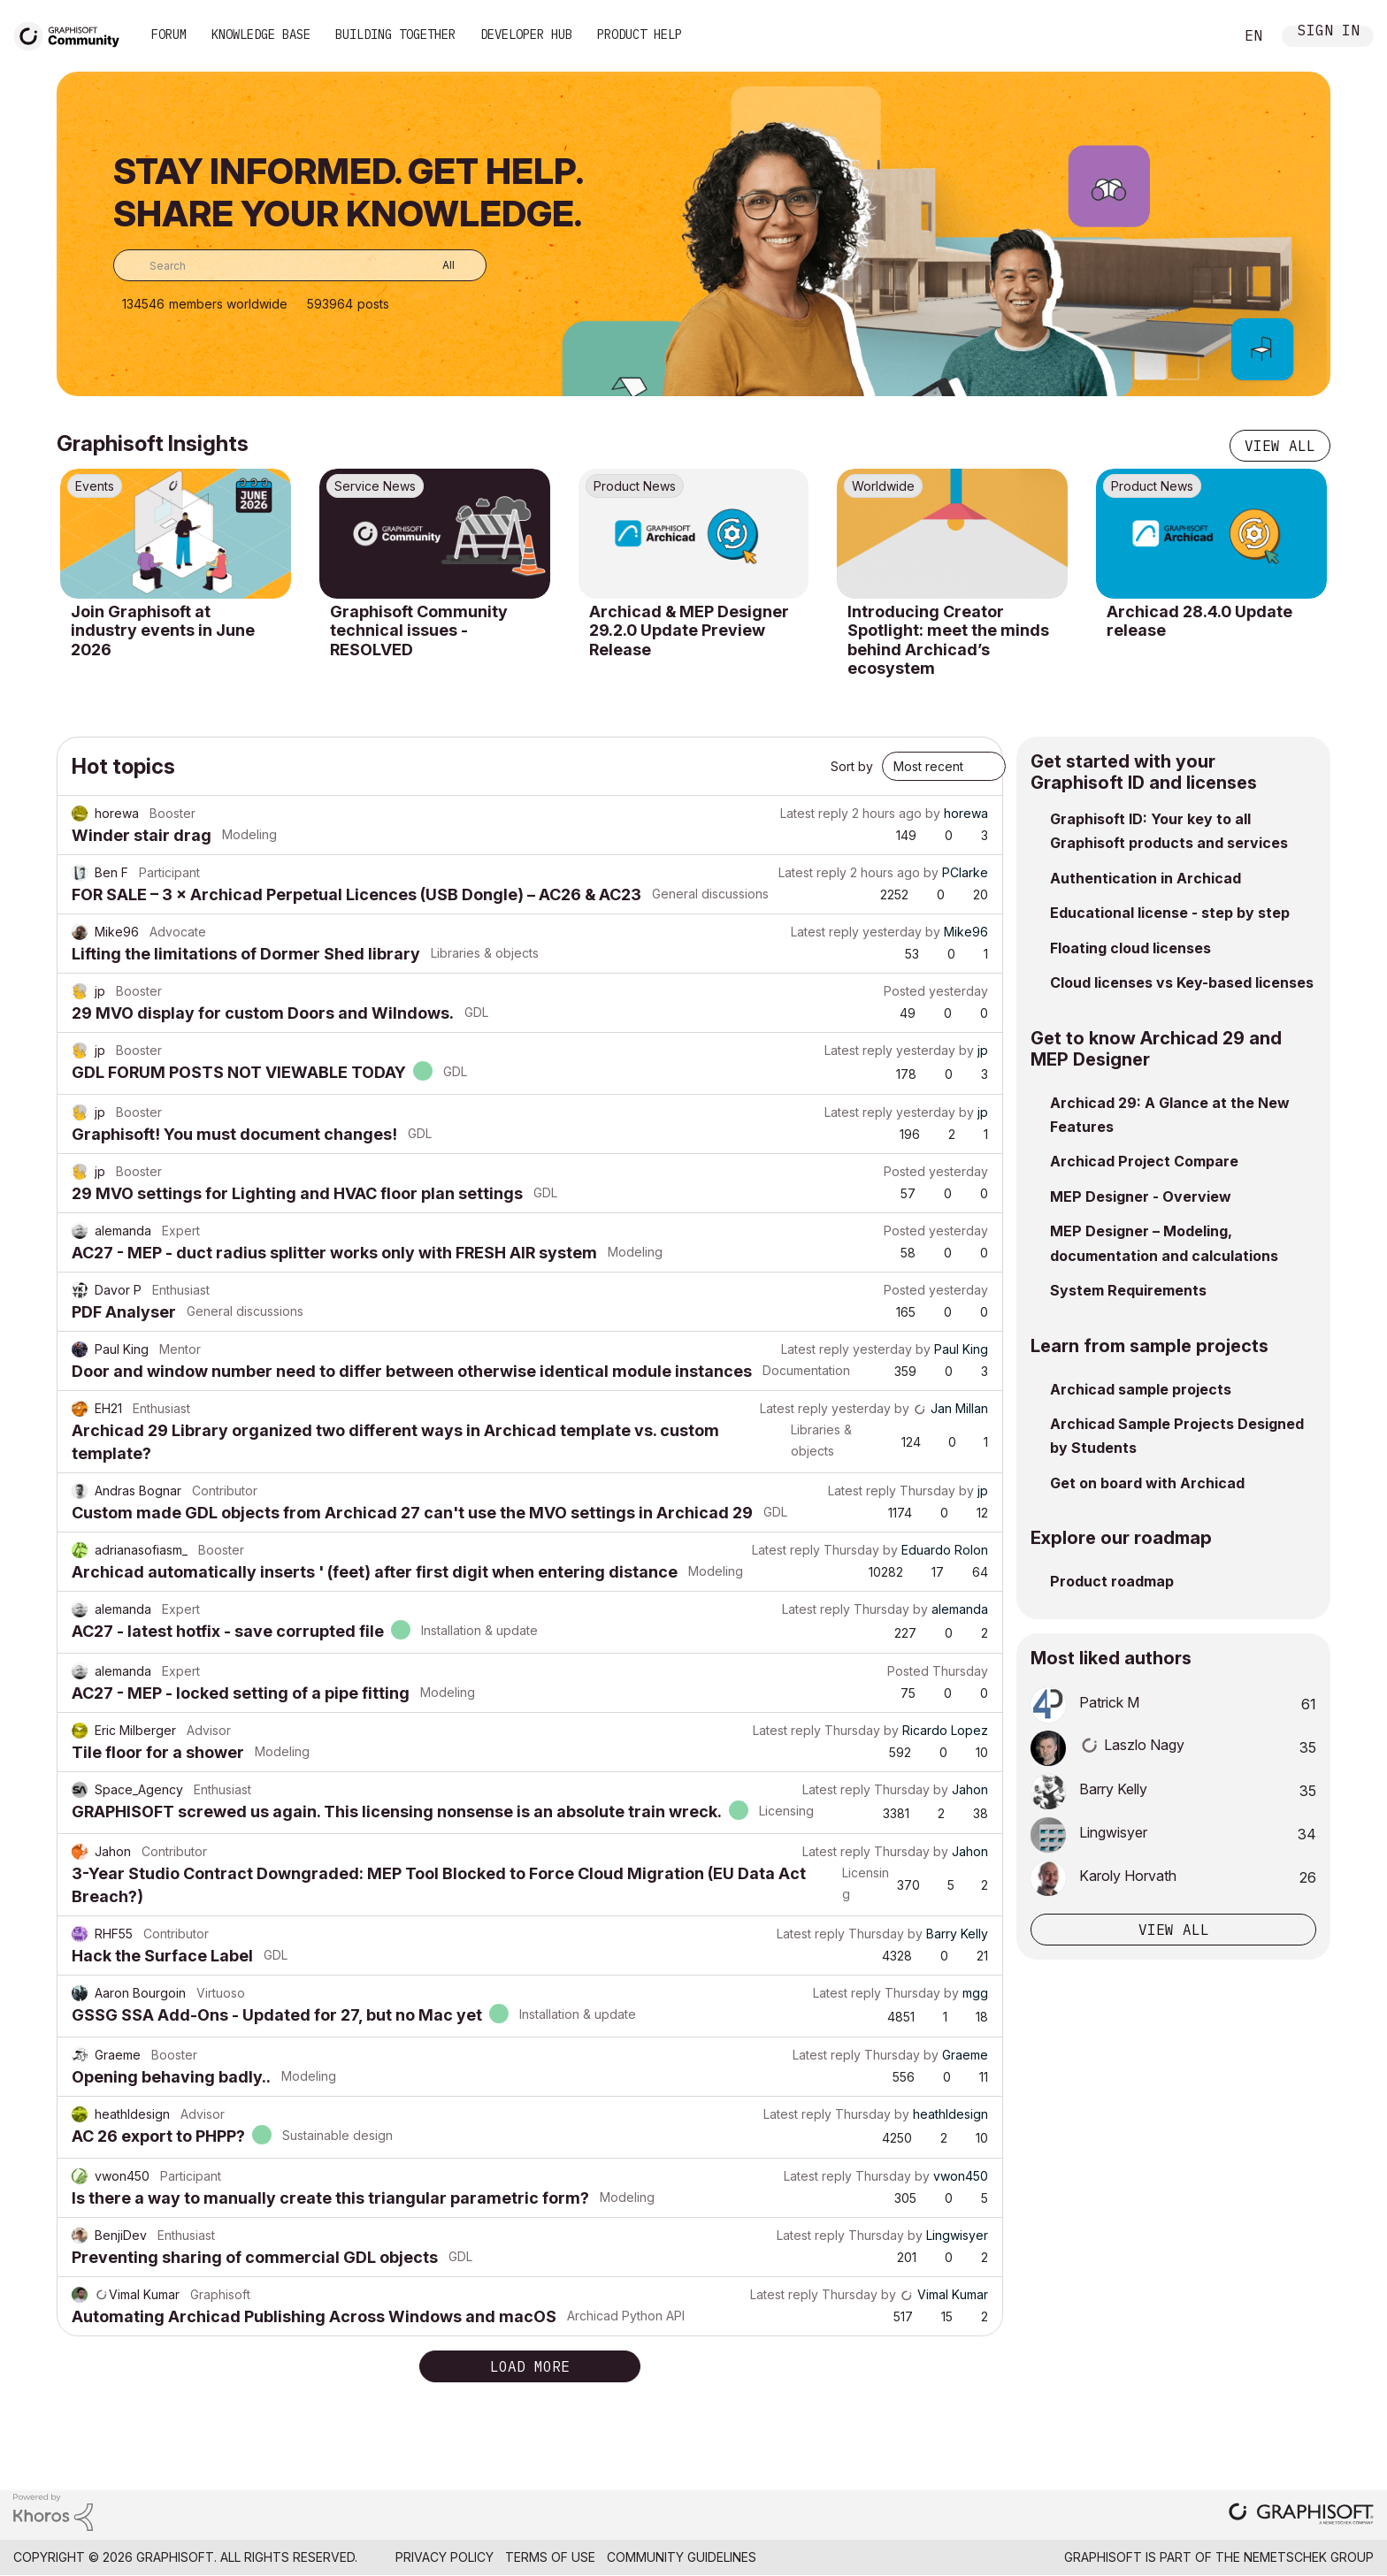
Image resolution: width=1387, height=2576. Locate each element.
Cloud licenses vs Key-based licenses (1182, 982)
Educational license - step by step (1170, 912)
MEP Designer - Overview (1140, 1196)
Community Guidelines (681, 2557)
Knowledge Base (260, 34)
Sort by (852, 766)
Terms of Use (550, 2557)
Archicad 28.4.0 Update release (1199, 621)
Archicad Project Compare (1144, 1161)
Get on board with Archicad (1147, 1483)
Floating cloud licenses (1130, 948)
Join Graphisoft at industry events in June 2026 (163, 630)
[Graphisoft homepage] (1301, 2515)
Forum (169, 34)
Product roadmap (1112, 1581)
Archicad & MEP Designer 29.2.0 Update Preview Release (689, 630)
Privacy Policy (444, 2557)
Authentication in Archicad (1145, 878)
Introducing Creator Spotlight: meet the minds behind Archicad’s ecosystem (948, 640)
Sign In (1329, 32)
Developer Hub (526, 34)
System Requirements (1128, 1290)
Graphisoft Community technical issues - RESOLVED (419, 630)
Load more (530, 2366)
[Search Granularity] (436, 265)
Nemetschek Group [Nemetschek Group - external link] (1309, 2557)
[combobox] (300, 265)
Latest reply (814, 813)
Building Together (395, 34)
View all (1280, 446)
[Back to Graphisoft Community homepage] (72, 34)
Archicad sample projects (1140, 1389)
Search (1200, 36)
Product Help (639, 34)
